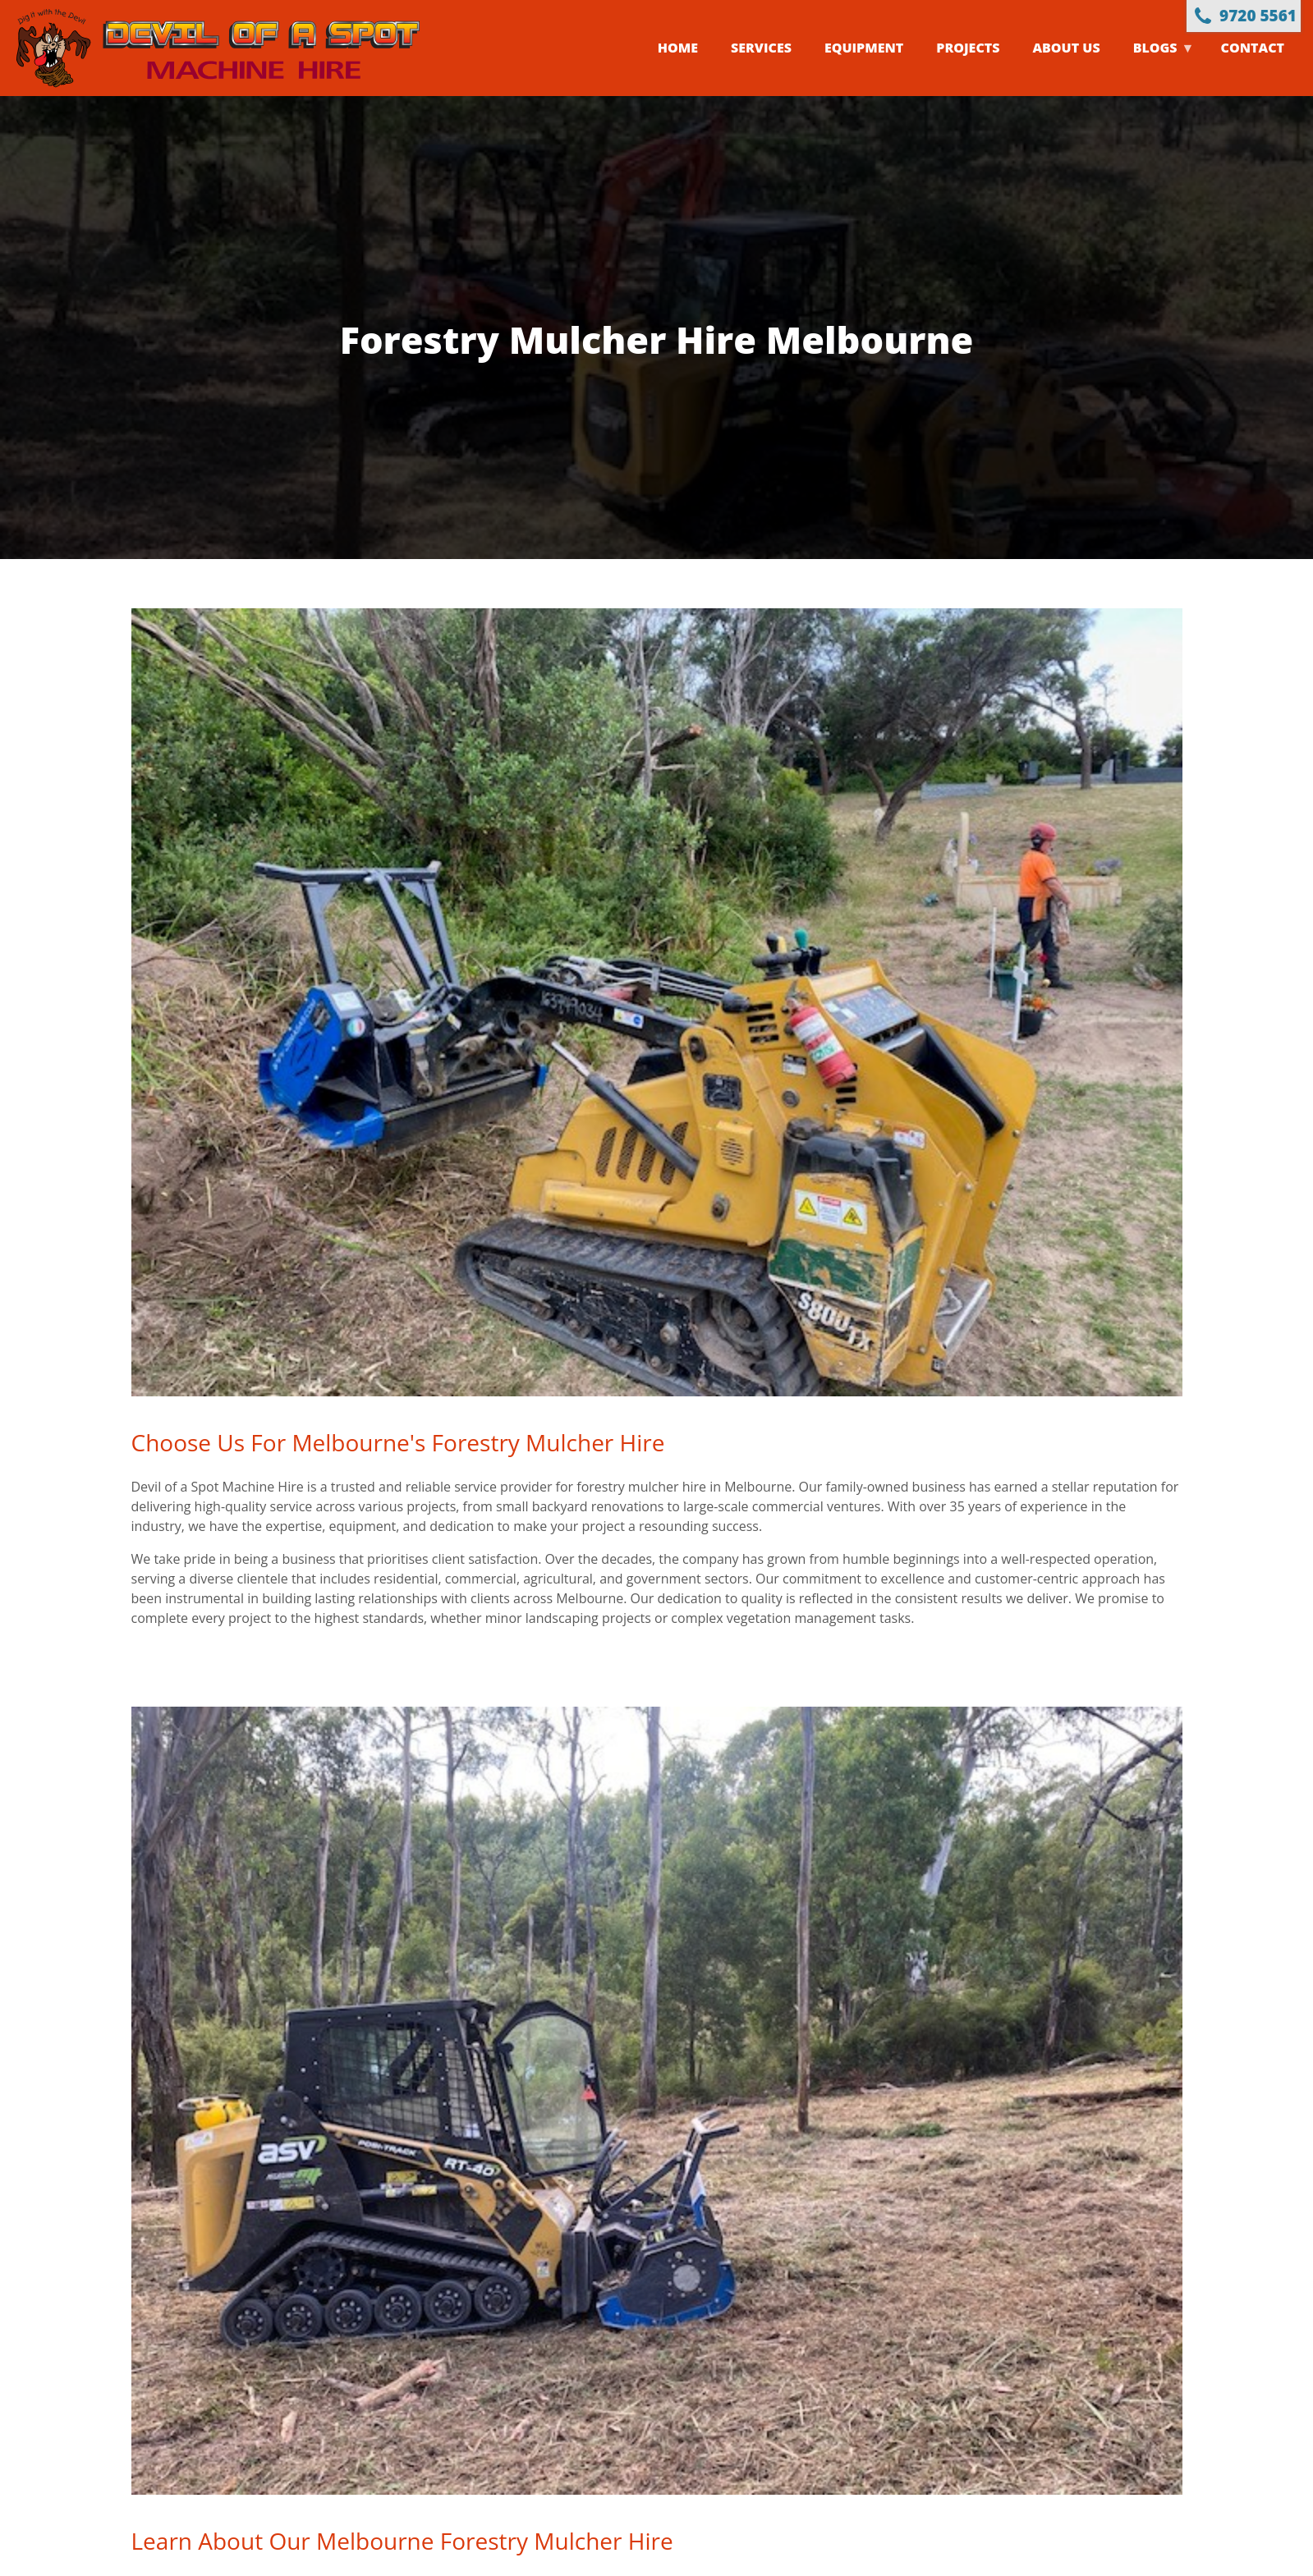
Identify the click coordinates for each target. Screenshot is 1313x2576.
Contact (1252, 48)
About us (1066, 48)
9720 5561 (1258, 15)
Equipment (863, 48)
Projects (967, 48)
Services (761, 48)
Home (678, 48)
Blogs (1156, 67)
